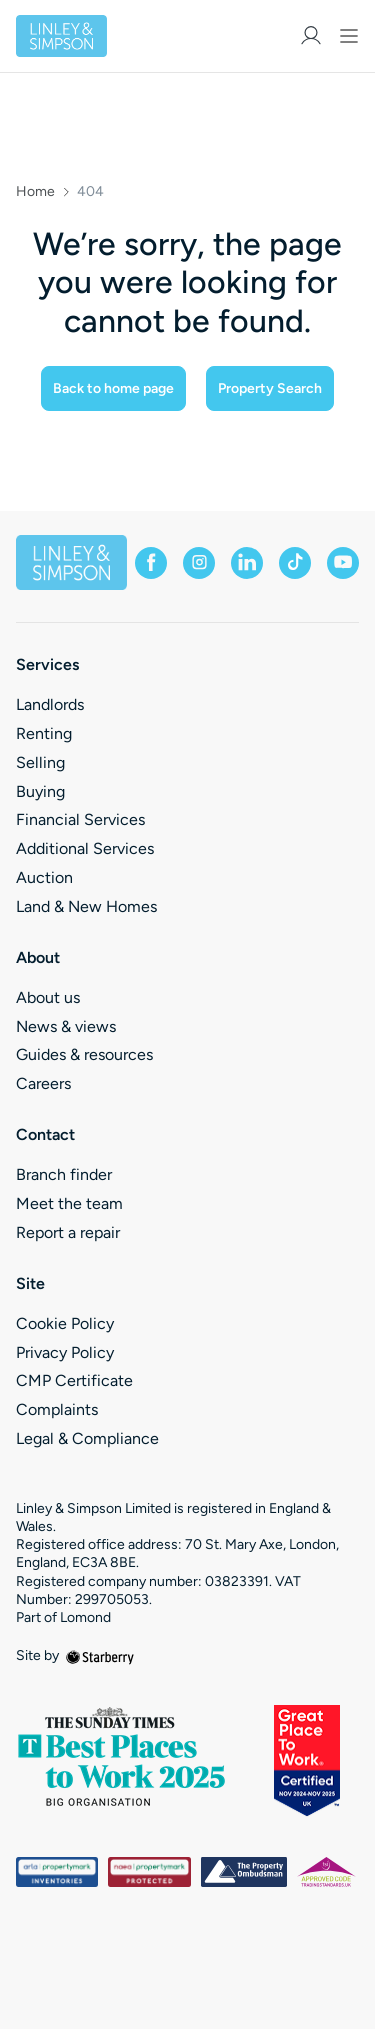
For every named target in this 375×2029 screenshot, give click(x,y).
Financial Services (80, 819)
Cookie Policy (65, 1323)
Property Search (270, 388)
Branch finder (64, 1174)
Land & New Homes (86, 906)
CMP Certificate (74, 1380)
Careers (43, 1083)
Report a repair (68, 1232)
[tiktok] (295, 563)
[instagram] (199, 563)
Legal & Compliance (87, 1438)
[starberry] (100, 1655)
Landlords (50, 704)
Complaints (57, 1409)
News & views (66, 1026)
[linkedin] (247, 563)
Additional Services (85, 848)
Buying (40, 791)
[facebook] (151, 563)
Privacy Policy (65, 1352)
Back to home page (113, 388)
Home (35, 192)
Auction (44, 877)
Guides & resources (84, 1054)
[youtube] (343, 563)
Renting (44, 733)
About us (48, 997)
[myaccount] (310, 35)
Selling (40, 762)
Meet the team (69, 1203)
